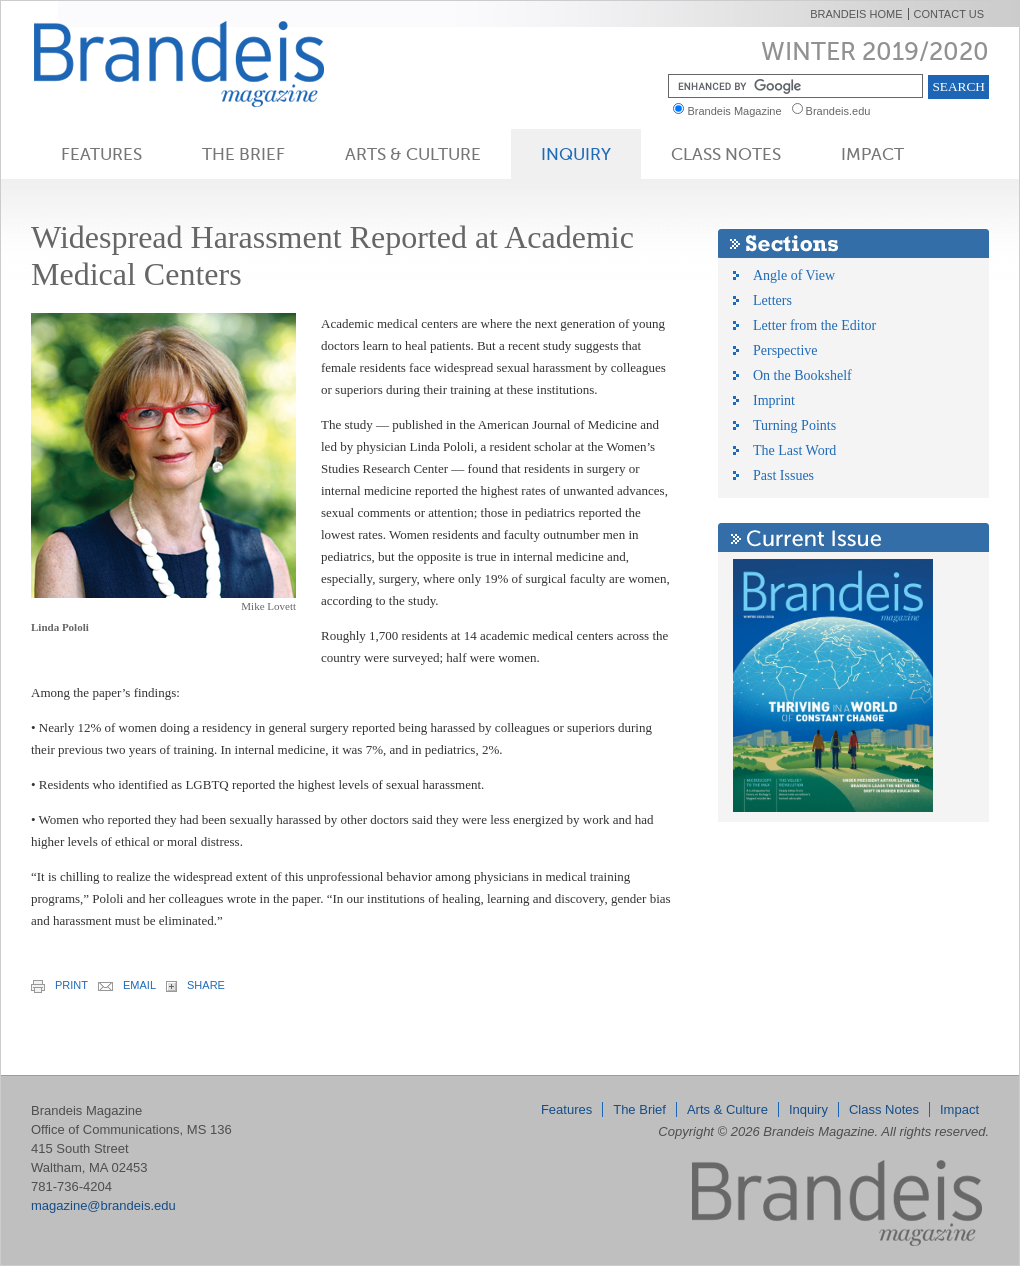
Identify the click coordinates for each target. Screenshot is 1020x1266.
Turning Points (794, 425)
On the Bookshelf (802, 375)
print (59, 986)
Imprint (774, 400)
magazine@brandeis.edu (103, 1205)
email (127, 985)
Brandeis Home (856, 14)
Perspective (785, 350)
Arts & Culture (413, 154)
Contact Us (949, 14)
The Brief (243, 154)
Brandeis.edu (843, 111)
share (195, 985)
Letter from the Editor (814, 325)
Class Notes (726, 154)
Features (101, 154)
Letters (772, 300)
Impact (872, 154)
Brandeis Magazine (212, 63)
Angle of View (794, 275)
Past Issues (783, 475)
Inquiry (576, 154)
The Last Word (794, 450)
